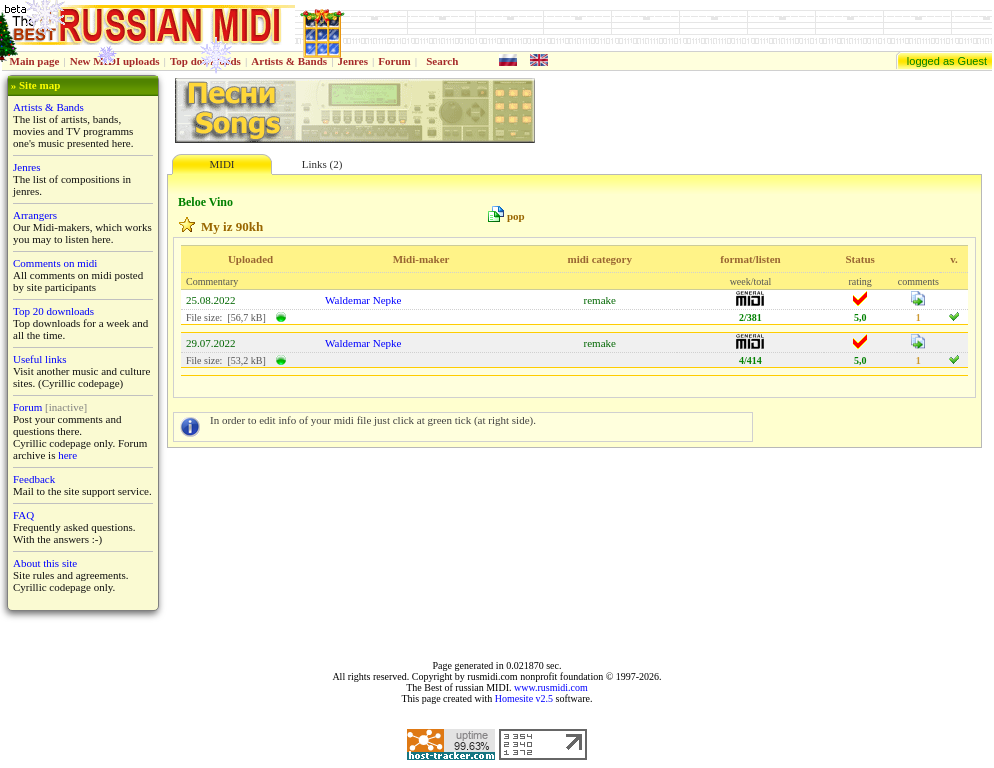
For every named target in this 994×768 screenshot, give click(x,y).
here (67, 455)
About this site (45, 563)
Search (442, 61)
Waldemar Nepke (363, 300)
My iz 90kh (232, 226)
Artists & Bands (289, 61)
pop (516, 216)
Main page (35, 61)
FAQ (23, 515)
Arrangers (35, 215)
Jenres (353, 61)
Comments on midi (55, 263)
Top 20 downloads (53, 311)
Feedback (34, 479)
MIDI (221, 164)
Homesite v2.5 (524, 698)
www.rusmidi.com (551, 687)
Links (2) (322, 164)
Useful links (39, 359)
